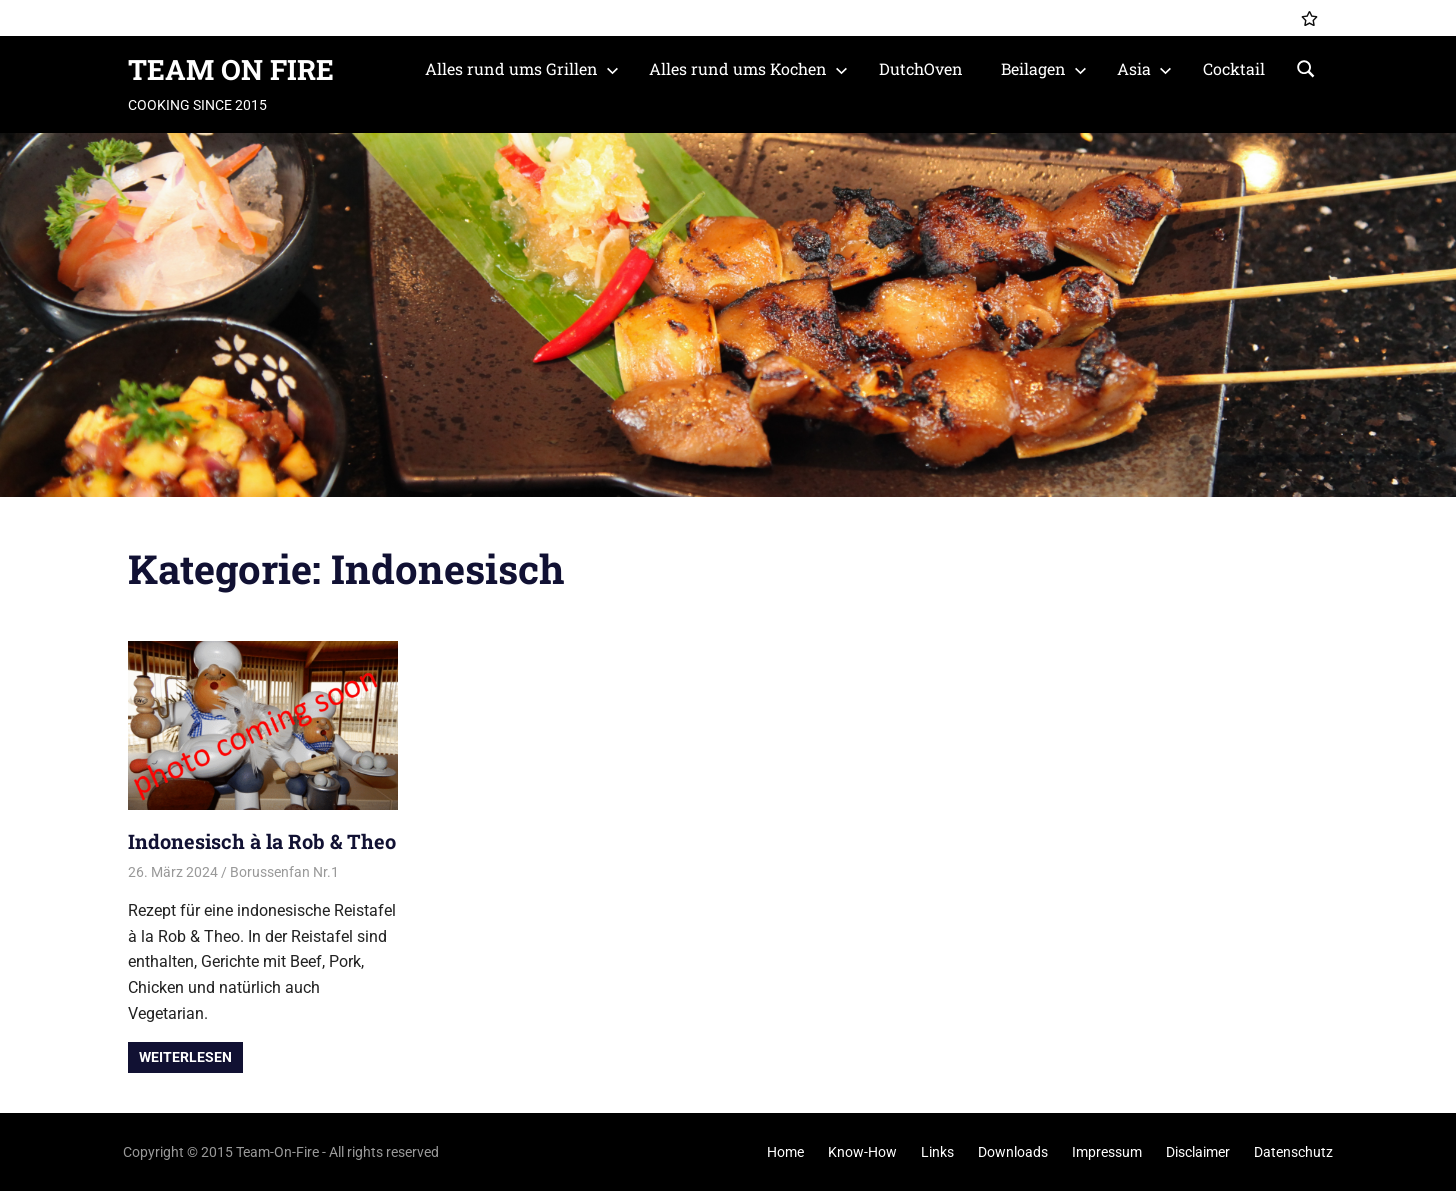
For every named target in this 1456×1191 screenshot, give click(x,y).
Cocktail (1234, 68)
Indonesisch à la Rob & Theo (262, 841)
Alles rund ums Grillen (522, 68)
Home (785, 1152)
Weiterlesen (185, 1057)
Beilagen (1044, 68)
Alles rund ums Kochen (748, 68)
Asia (1144, 68)
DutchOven (921, 68)
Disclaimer (1198, 1152)
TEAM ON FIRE (231, 69)
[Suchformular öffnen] (1306, 67)
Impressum (1107, 1152)
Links (937, 1152)
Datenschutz (1293, 1152)
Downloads (1013, 1152)
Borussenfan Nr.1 (284, 872)
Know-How (862, 1152)
